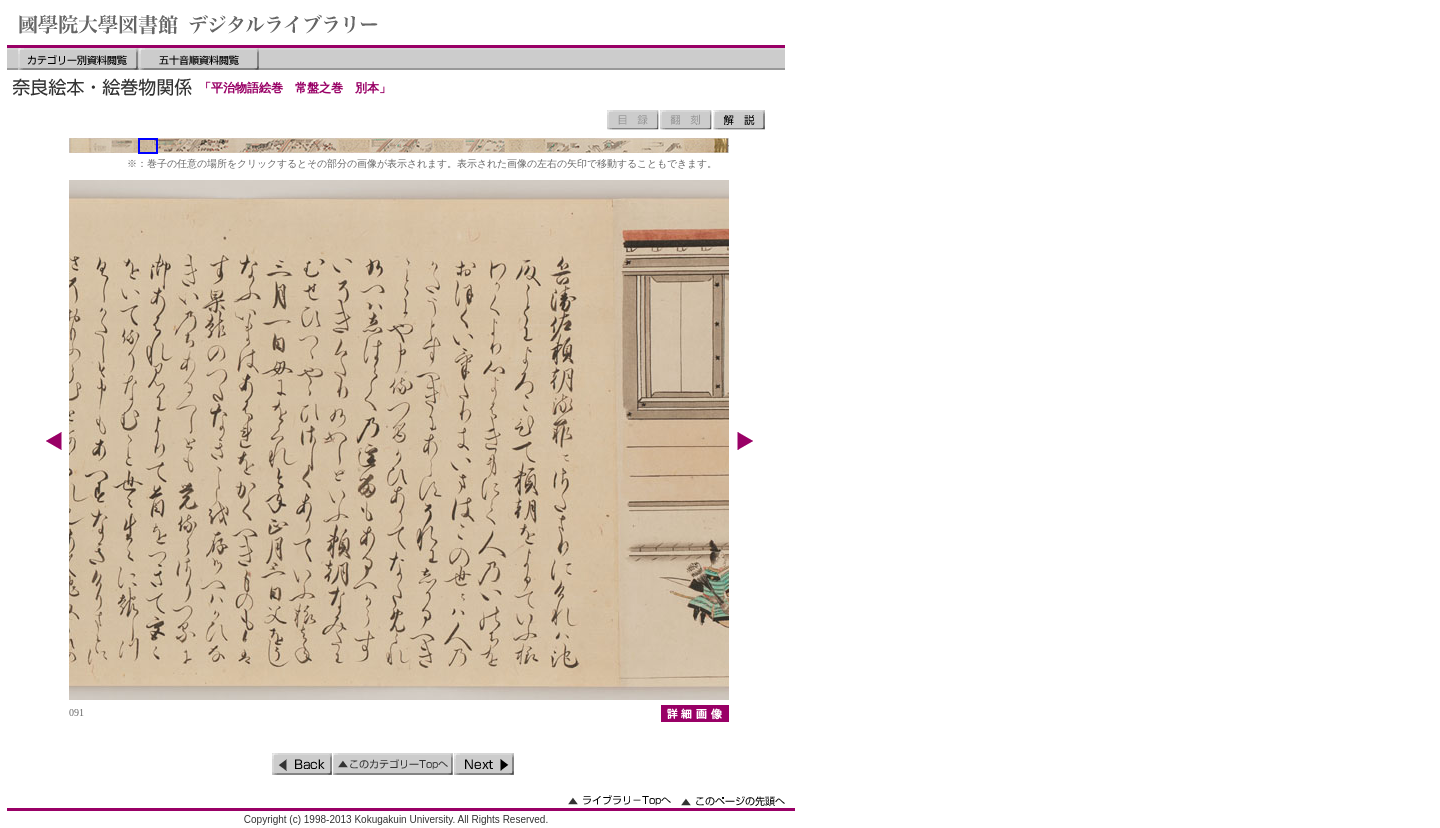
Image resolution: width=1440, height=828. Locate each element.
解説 (739, 120)
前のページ (302, 764)
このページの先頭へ (733, 800)
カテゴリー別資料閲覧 (78, 59)
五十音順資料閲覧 (199, 59)
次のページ (484, 764)
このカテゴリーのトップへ (393, 764)
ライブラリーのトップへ (619, 800)
